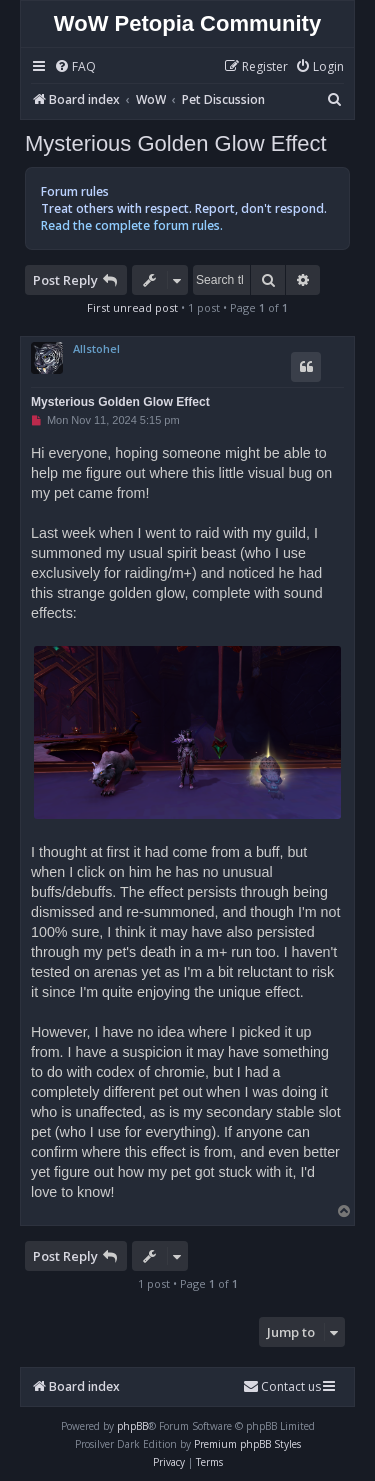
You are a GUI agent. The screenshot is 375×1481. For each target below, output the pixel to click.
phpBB (132, 1426)
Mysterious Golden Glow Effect (176, 143)
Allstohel (96, 348)
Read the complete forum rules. (132, 225)
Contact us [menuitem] (282, 1386)
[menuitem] (75, 67)
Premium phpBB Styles (247, 1444)
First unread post (132, 307)
